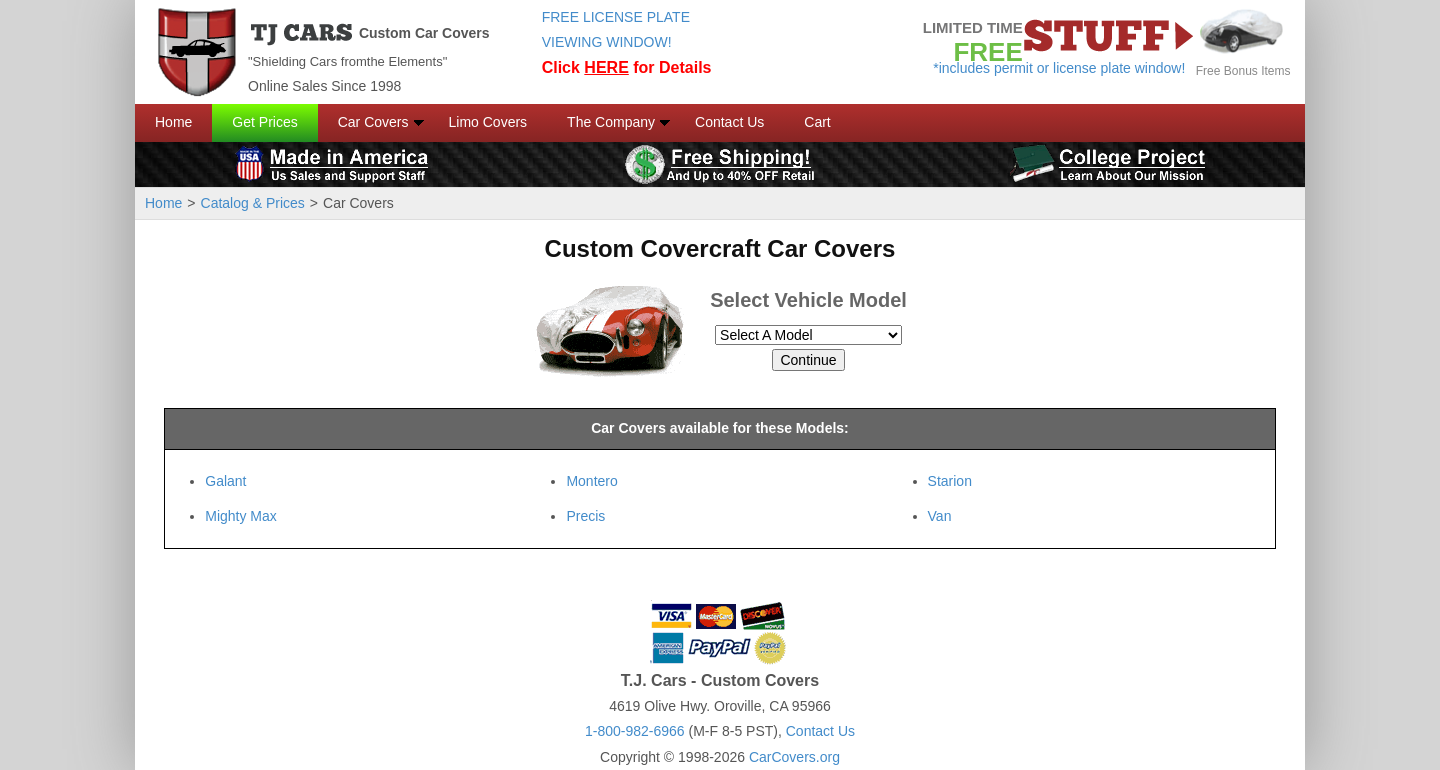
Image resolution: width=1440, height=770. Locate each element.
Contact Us (729, 122)
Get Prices (264, 122)
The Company (611, 122)
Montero (591, 481)
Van (940, 516)
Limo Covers (488, 122)
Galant (225, 481)
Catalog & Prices (253, 203)
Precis (585, 516)
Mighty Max (241, 516)
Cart (817, 122)
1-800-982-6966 (635, 731)
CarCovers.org (794, 757)
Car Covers (373, 122)
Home (173, 122)
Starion (950, 481)
